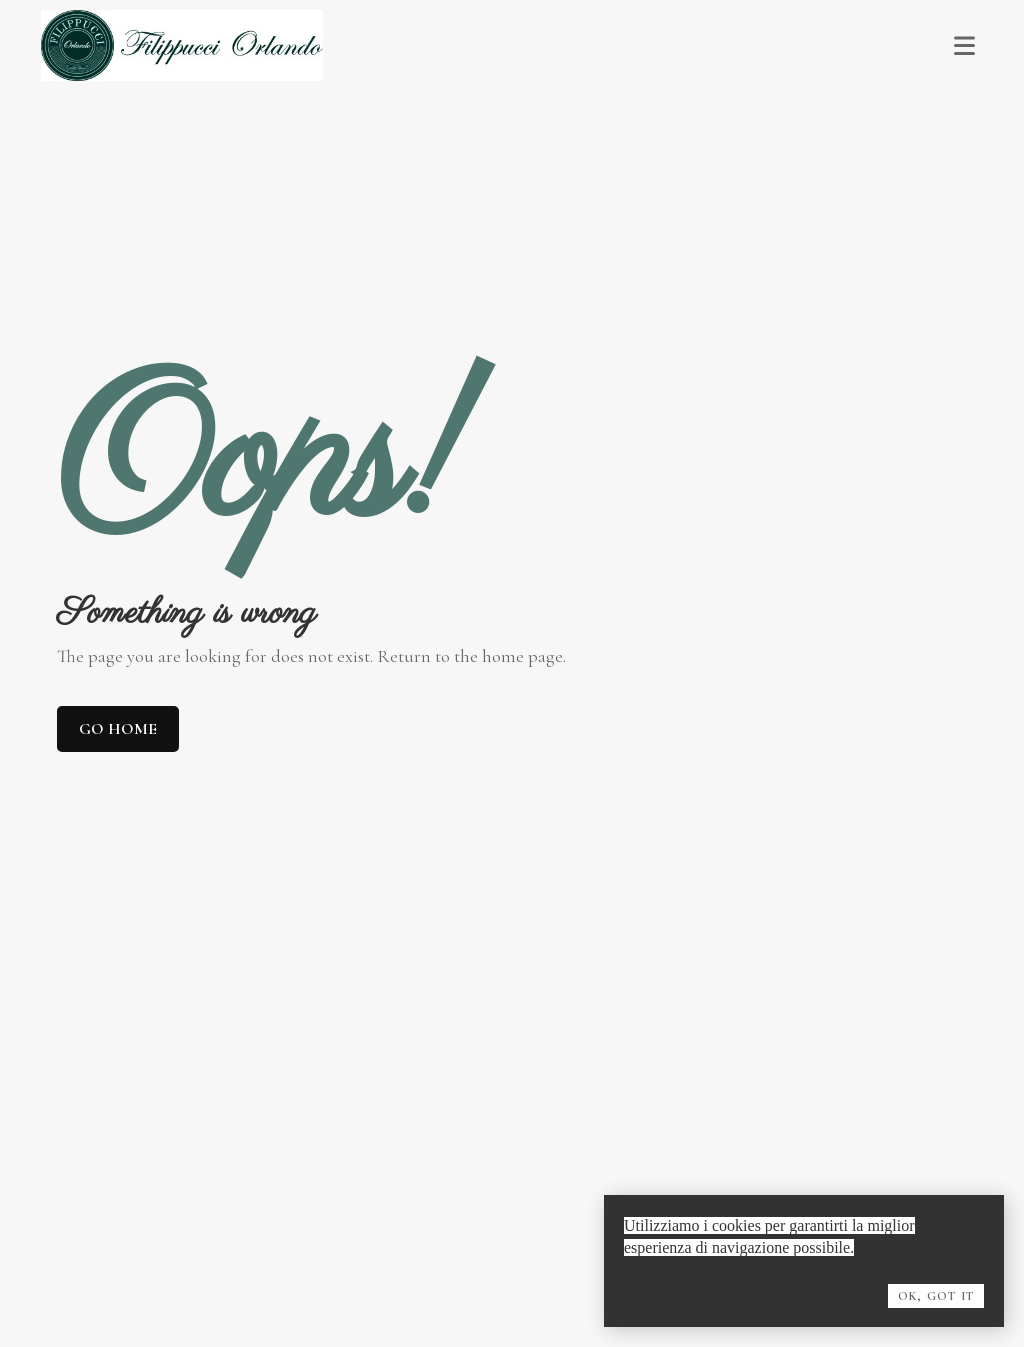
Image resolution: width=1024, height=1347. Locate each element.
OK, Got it (936, 1296)
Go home (118, 729)
